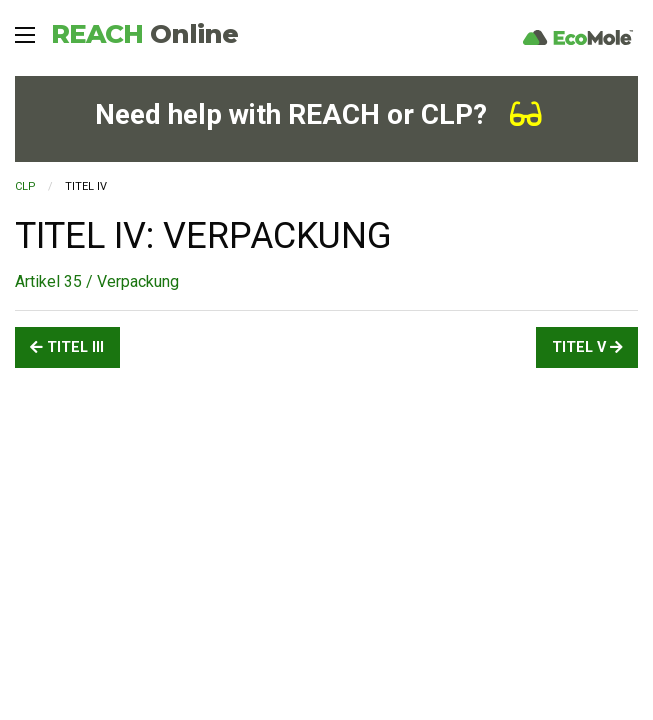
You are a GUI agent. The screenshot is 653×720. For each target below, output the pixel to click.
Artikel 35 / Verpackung (97, 281)
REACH (144, 34)
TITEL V (587, 347)
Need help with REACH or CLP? (318, 114)
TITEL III (67, 347)
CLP (25, 186)
